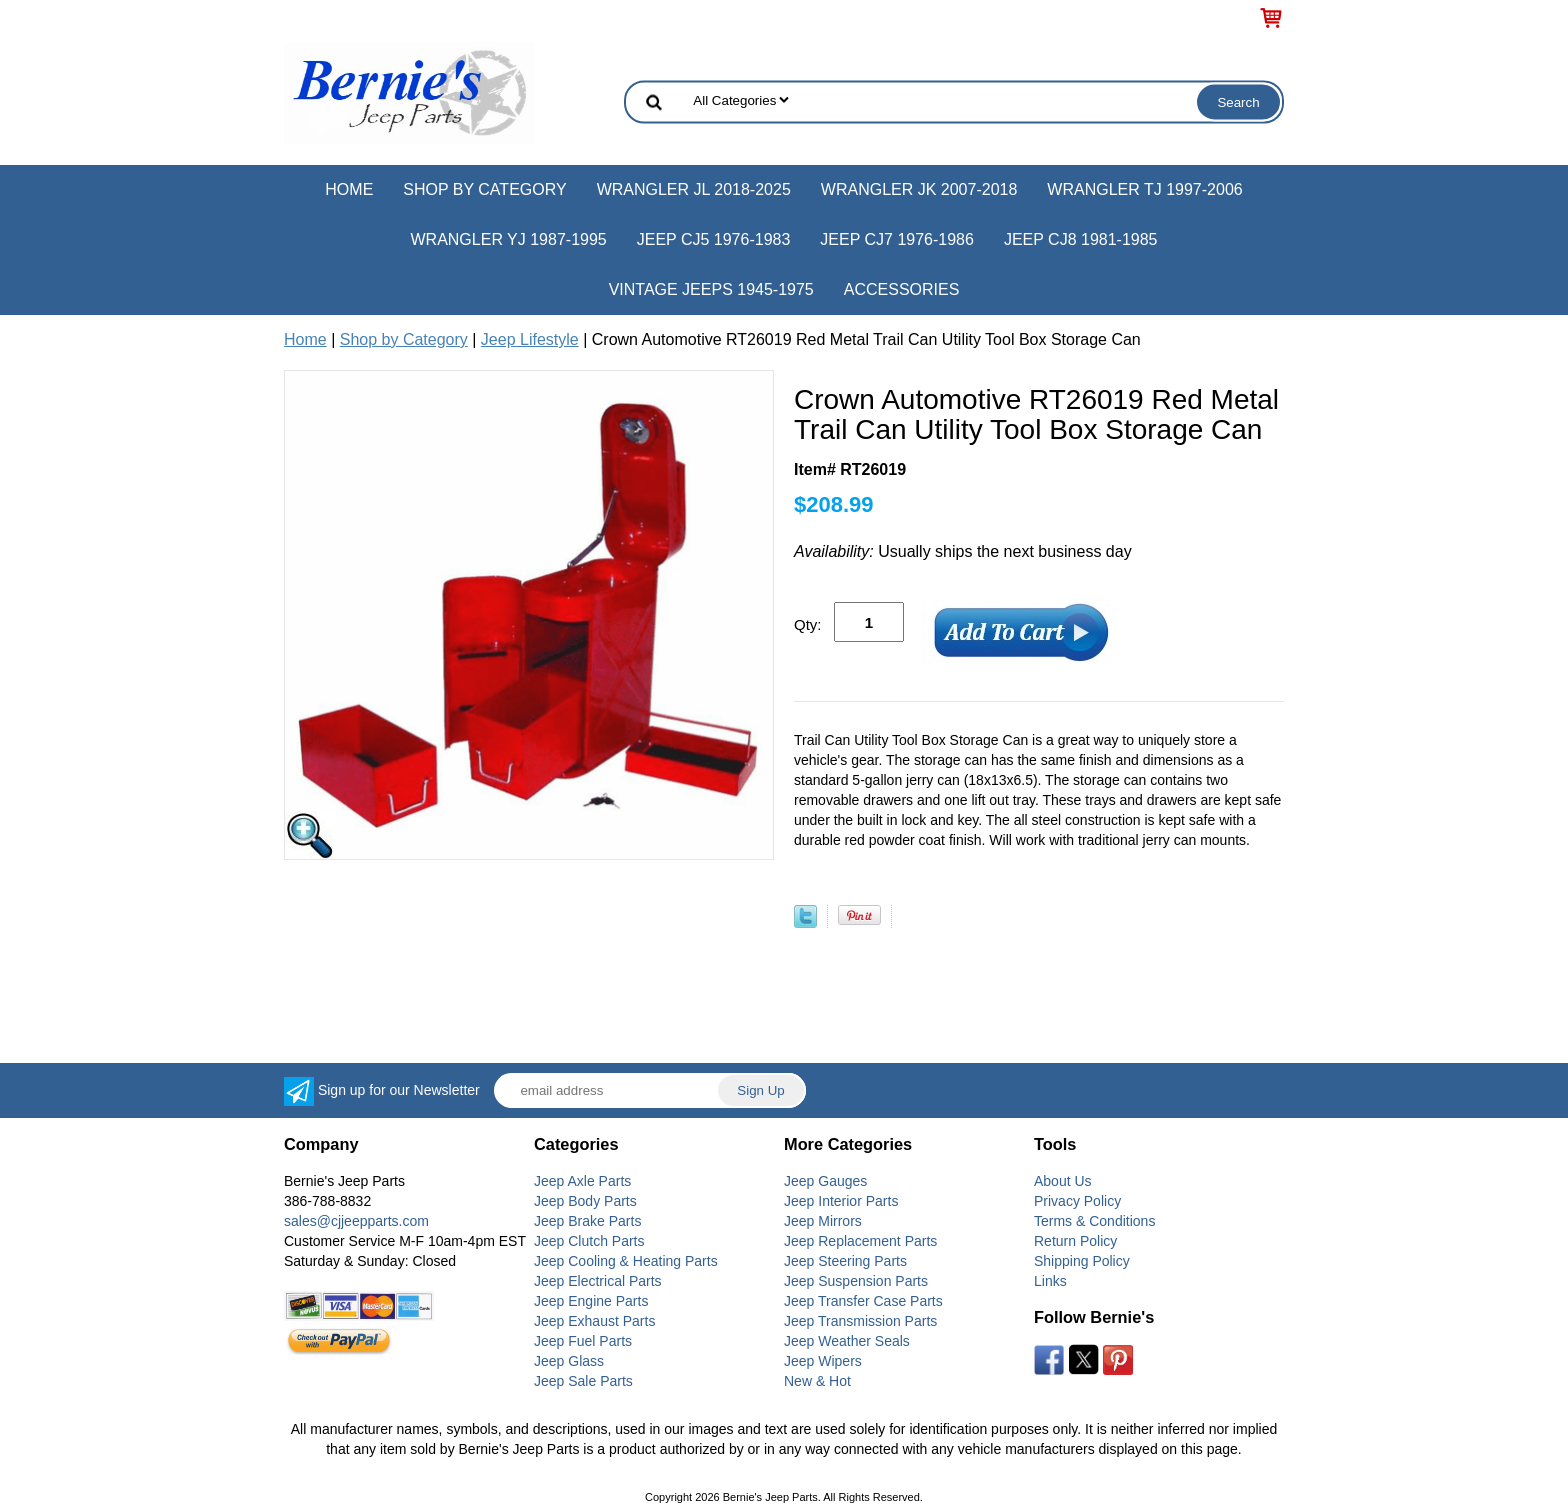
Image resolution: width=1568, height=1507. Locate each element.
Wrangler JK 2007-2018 (919, 189)
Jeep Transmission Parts (860, 1321)
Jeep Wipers (823, 1361)
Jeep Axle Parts (582, 1181)
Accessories (902, 289)
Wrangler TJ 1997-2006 (1144, 189)
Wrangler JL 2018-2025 (694, 189)
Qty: (808, 624)
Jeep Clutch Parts (589, 1241)
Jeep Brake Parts (587, 1221)
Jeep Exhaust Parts (594, 1321)
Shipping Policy (1082, 1261)
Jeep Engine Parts (591, 1301)
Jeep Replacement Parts (860, 1241)
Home (349, 189)
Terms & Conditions (1094, 1221)
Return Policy (1075, 1241)
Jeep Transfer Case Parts (863, 1301)
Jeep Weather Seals (847, 1341)
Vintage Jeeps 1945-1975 (711, 289)
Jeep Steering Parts (845, 1261)
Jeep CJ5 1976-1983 (714, 239)
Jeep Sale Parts (583, 1381)
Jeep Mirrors (823, 1221)
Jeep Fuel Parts (583, 1341)
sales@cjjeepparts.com (356, 1221)
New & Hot (817, 1381)
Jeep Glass (569, 1361)
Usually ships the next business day (963, 551)
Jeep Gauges (825, 1181)
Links (1050, 1281)
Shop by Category (484, 189)
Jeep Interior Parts (841, 1201)
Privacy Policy (1077, 1201)
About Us (1063, 1181)
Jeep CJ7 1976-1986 (897, 239)
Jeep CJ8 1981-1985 (1081, 239)
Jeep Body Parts (585, 1201)
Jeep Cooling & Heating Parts (626, 1261)
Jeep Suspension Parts (856, 1281)
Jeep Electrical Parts (598, 1281)
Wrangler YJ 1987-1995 (508, 239)
